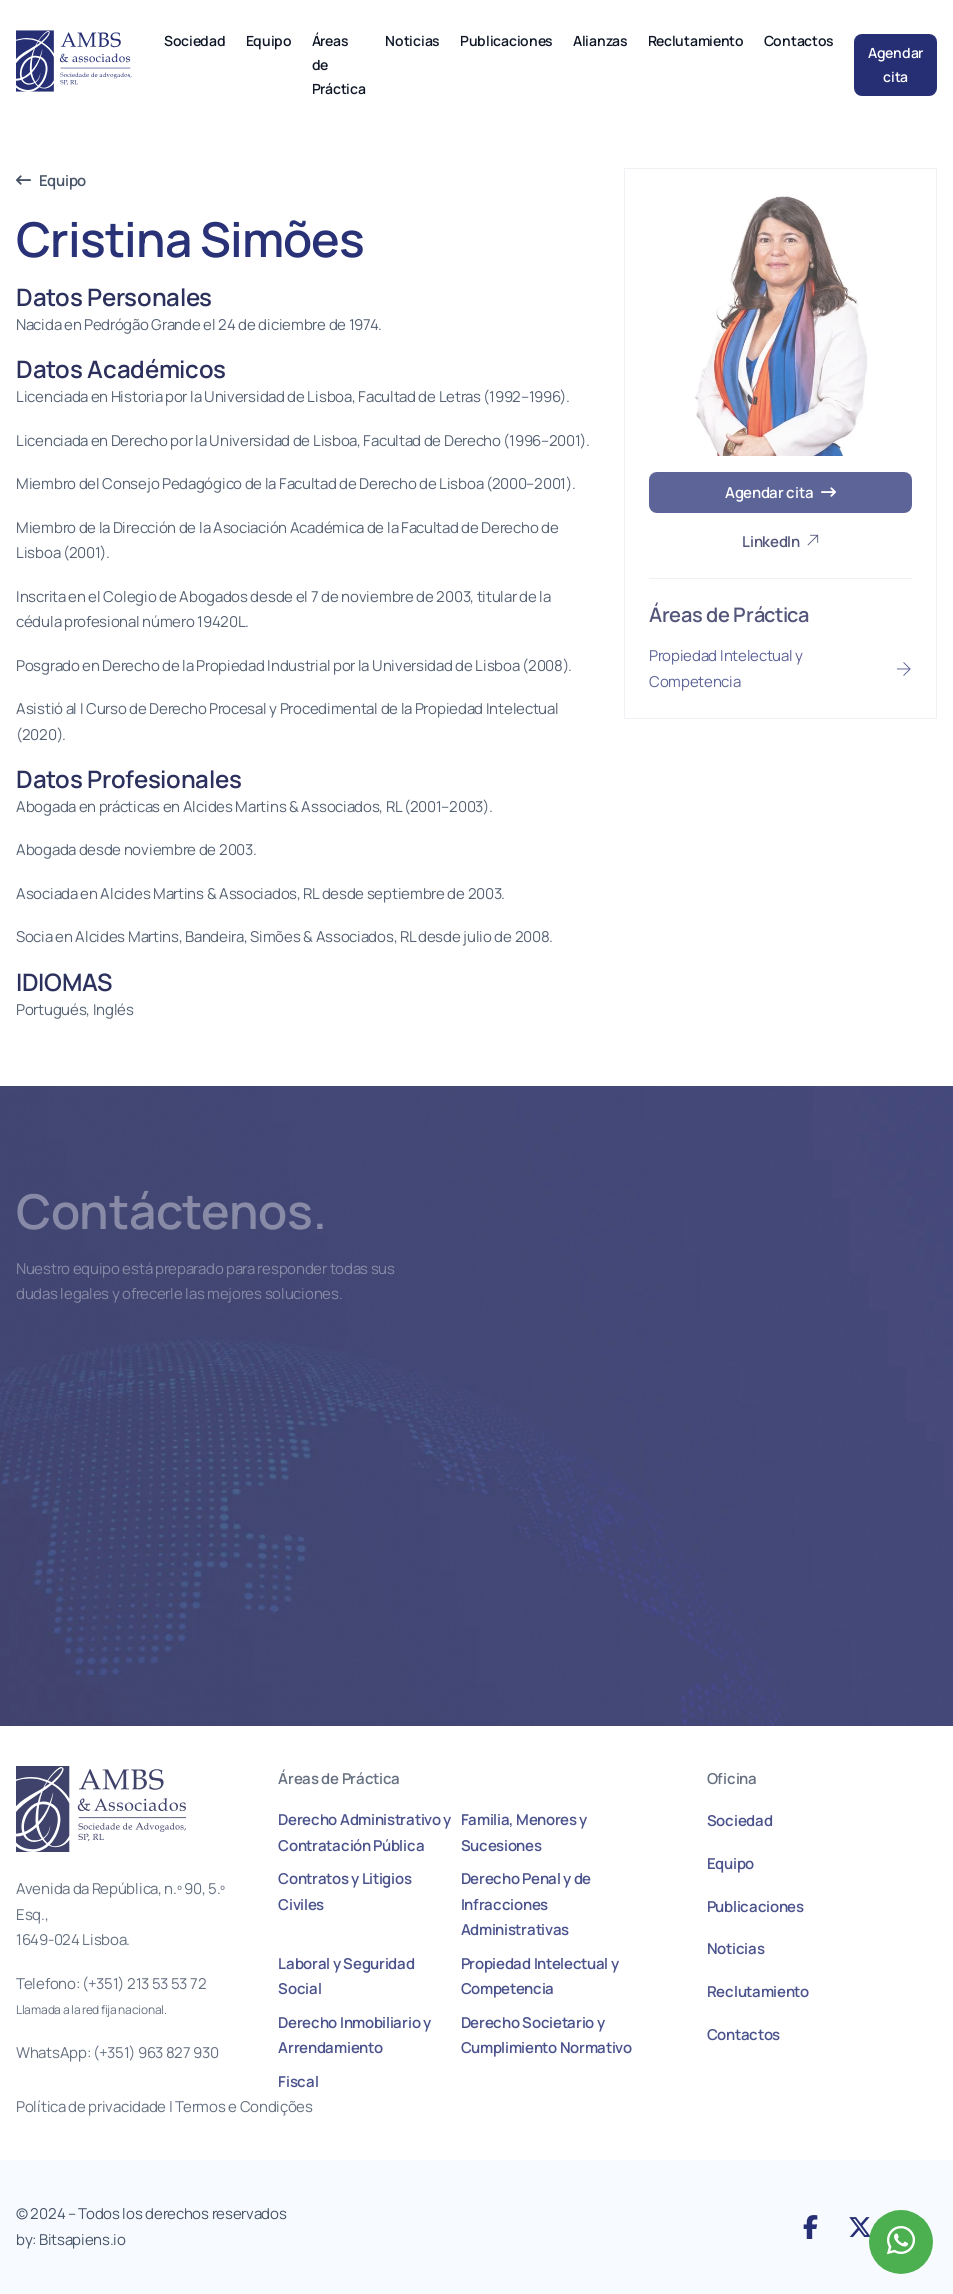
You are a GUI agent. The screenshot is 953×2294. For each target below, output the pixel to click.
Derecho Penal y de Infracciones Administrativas (526, 1904)
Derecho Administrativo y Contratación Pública (364, 1832)
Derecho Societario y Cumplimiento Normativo (546, 2035)
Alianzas (600, 40)
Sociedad (195, 40)
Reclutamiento (696, 40)
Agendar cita (895, 64)
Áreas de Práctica (339, 64)
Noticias (412, 40)
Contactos (799, 40)
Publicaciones (506, 40)
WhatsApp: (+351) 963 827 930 (117, 2052)
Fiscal (298, 2081)
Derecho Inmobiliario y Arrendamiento (354, 2035)
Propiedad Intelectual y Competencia (540, 1976)
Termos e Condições (245, 2106)
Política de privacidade (91, 2106)
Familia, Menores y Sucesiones (524, 1832)
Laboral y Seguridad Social (346, 1976)
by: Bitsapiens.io (71, 2239)
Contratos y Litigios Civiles (344, 1891)
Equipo (269, 40)
